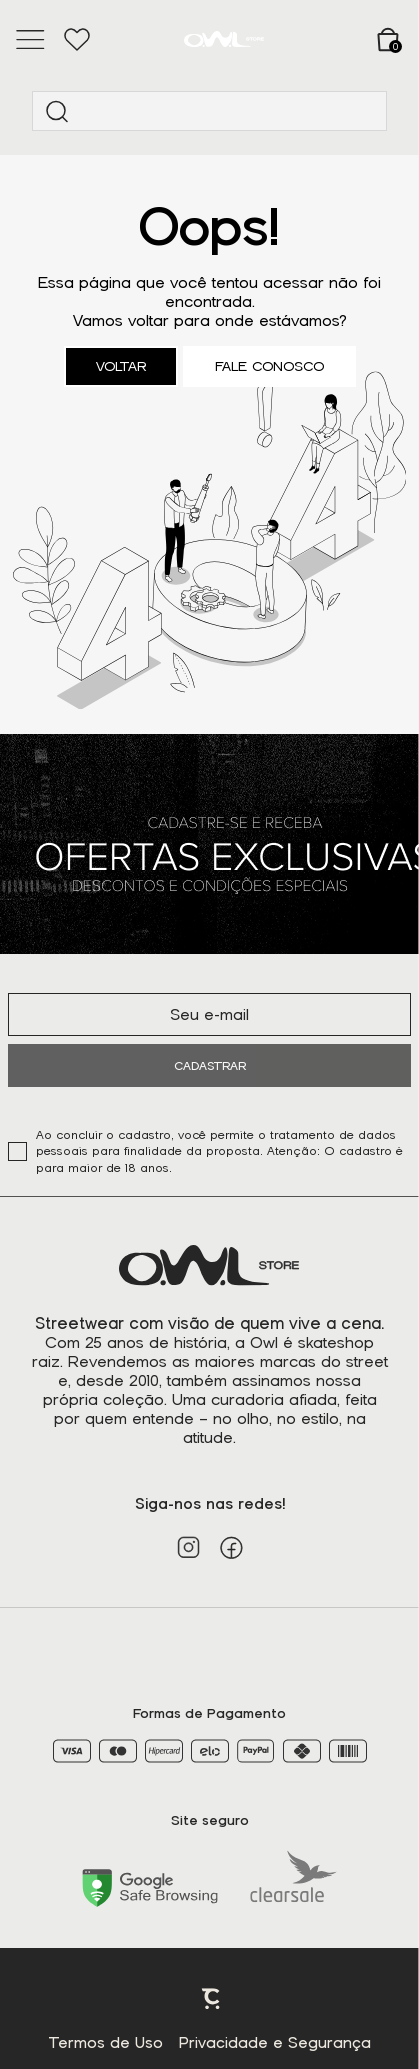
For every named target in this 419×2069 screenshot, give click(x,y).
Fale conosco (269, 366)
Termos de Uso (106, 2043)
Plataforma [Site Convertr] (212, 1999)
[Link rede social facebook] (231, 1547)
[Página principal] (224, 39)
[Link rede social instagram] (188, 1547)
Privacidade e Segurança (275, 2043)
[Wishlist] (76, 40)
